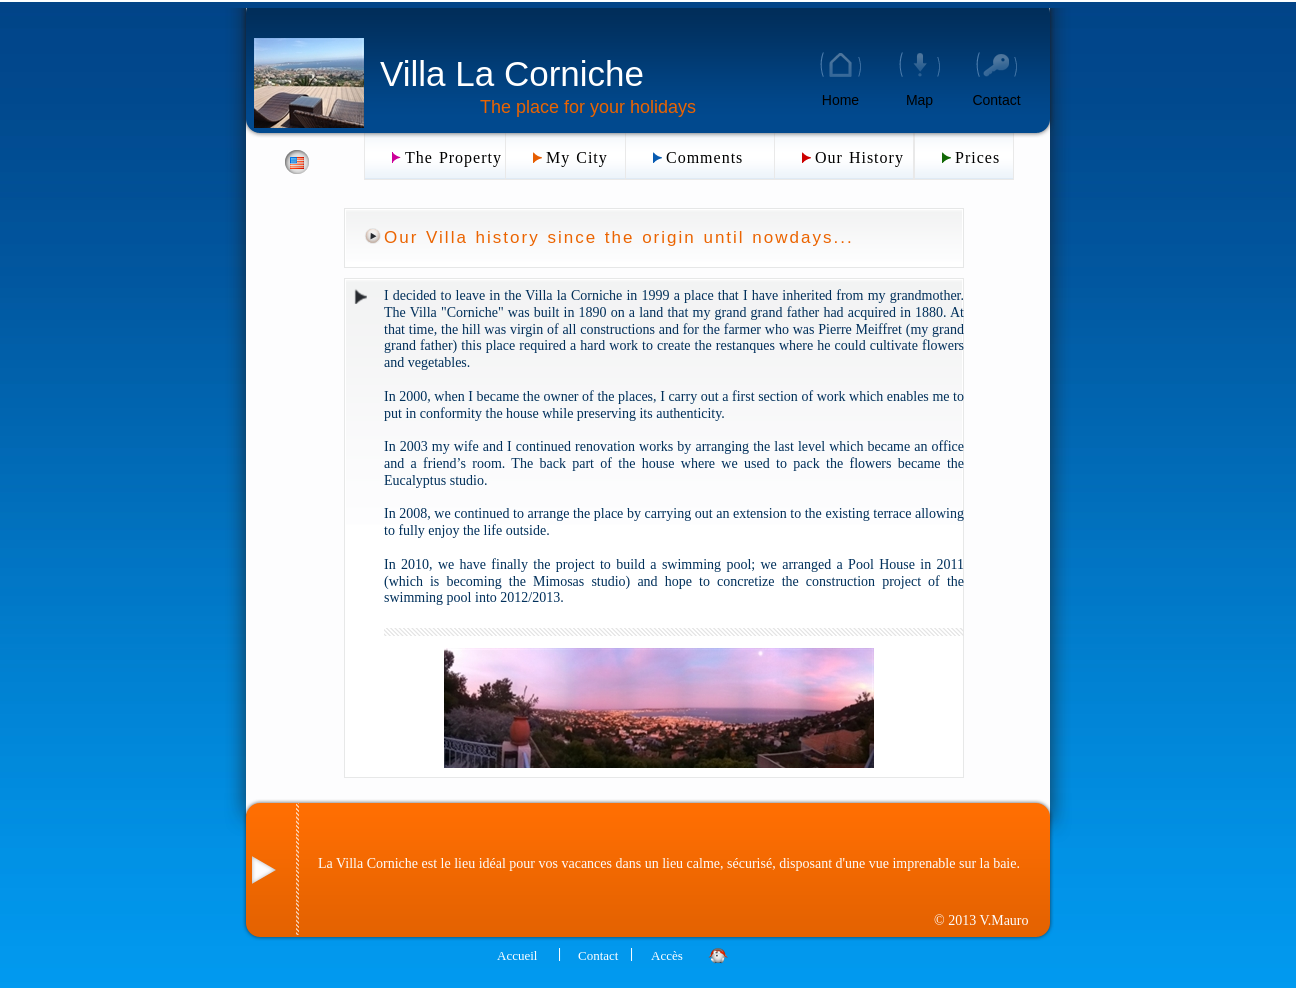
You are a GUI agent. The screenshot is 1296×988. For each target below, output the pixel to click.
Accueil (517, 955)
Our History (859, 157)
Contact (996, 100)
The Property (453, 157)
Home (840, 100)
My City (577, 157)
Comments (704, 157)
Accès (667, 955)
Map (919, 100)
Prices (977, 157)
